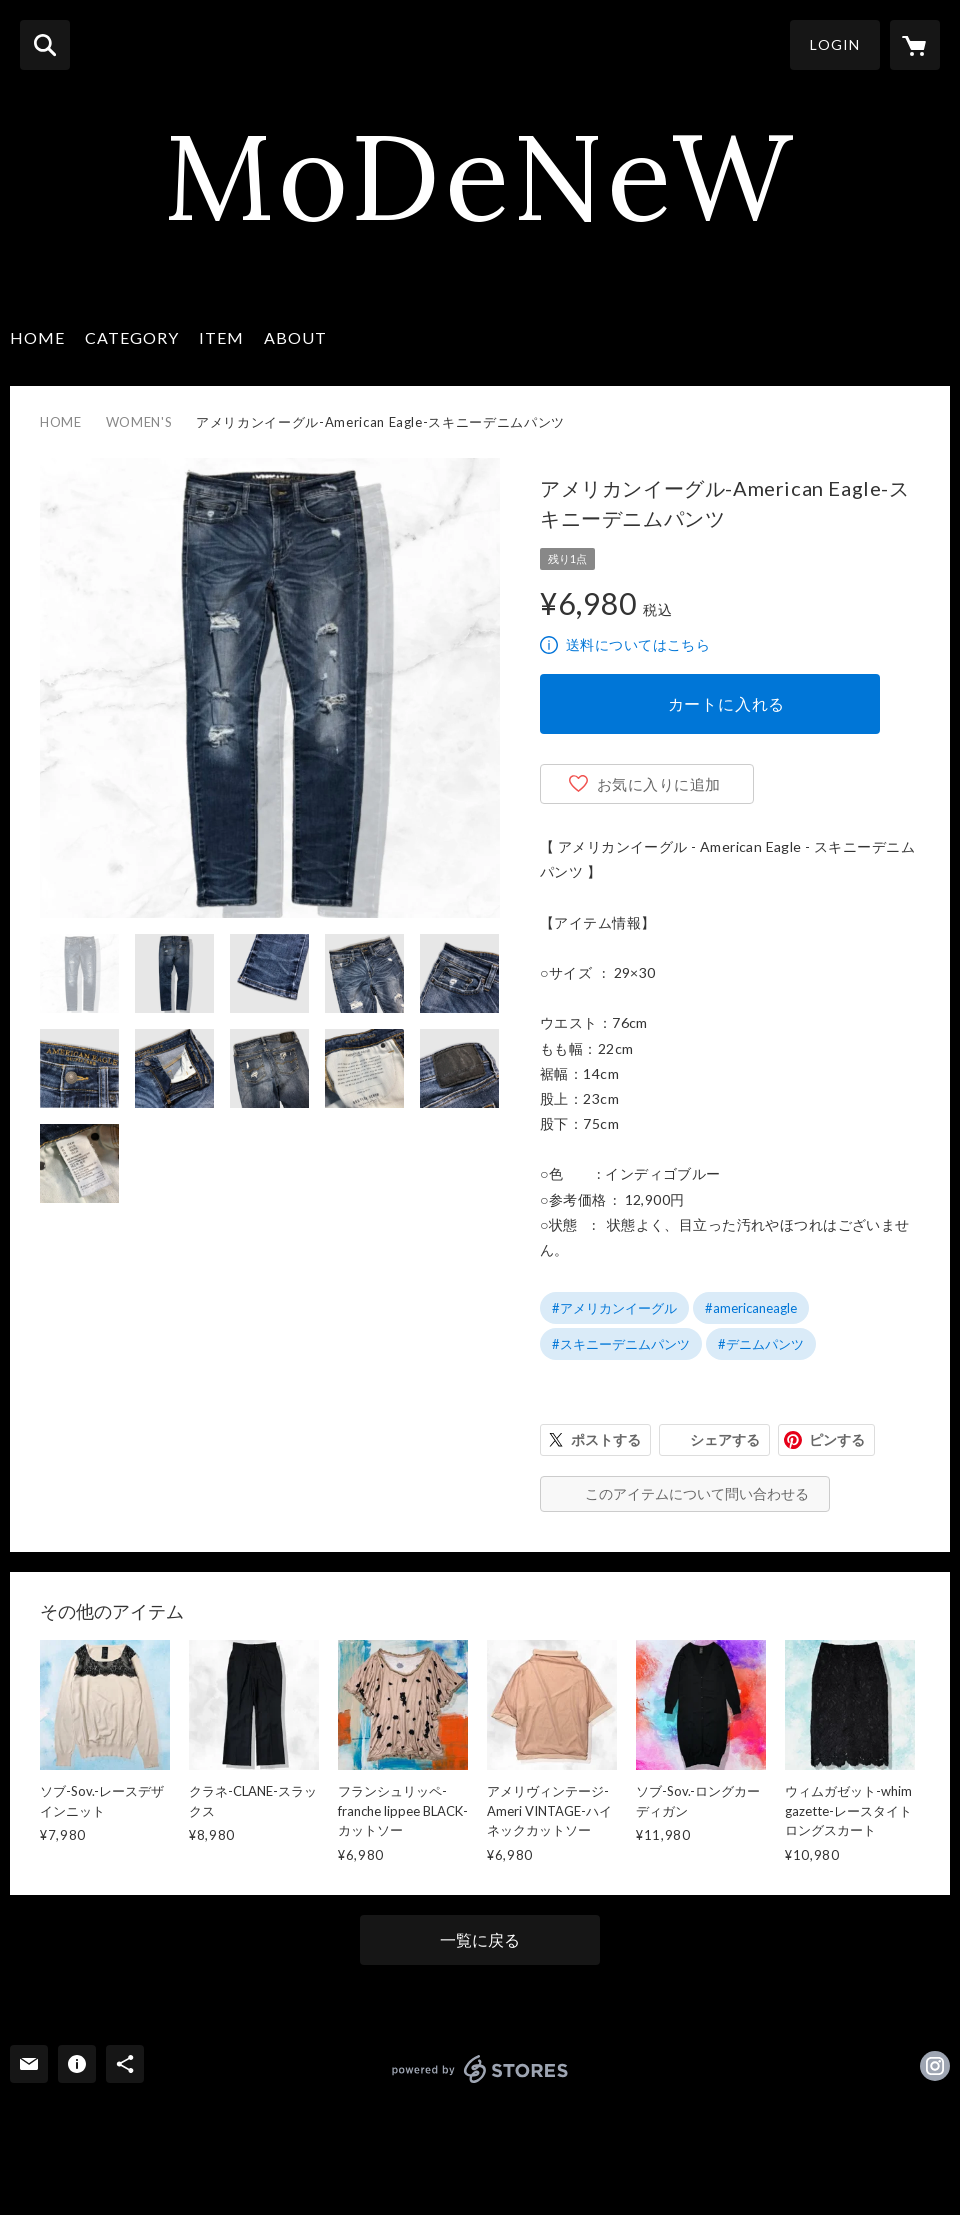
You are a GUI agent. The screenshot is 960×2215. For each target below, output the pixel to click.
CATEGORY (132, 337)
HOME (37, 337)
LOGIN (835, 44)
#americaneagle (751, 1308)
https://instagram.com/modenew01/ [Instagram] (935, 2066)
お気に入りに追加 (659, 784)
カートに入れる (727, 703)
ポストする (606, 1439)
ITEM (221, 337)
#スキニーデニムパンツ (621, 1344)
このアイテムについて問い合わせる (697, 1493)
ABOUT (295, 337)
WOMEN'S (139, 422)
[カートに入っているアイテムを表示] (915, 45)
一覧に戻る (480, 1939)
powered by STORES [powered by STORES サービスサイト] (480, 2069)
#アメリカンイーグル (614, 1308)
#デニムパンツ (761, 1344)
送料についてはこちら (638, 644)
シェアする (725, 1439)
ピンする (837, 1439)
